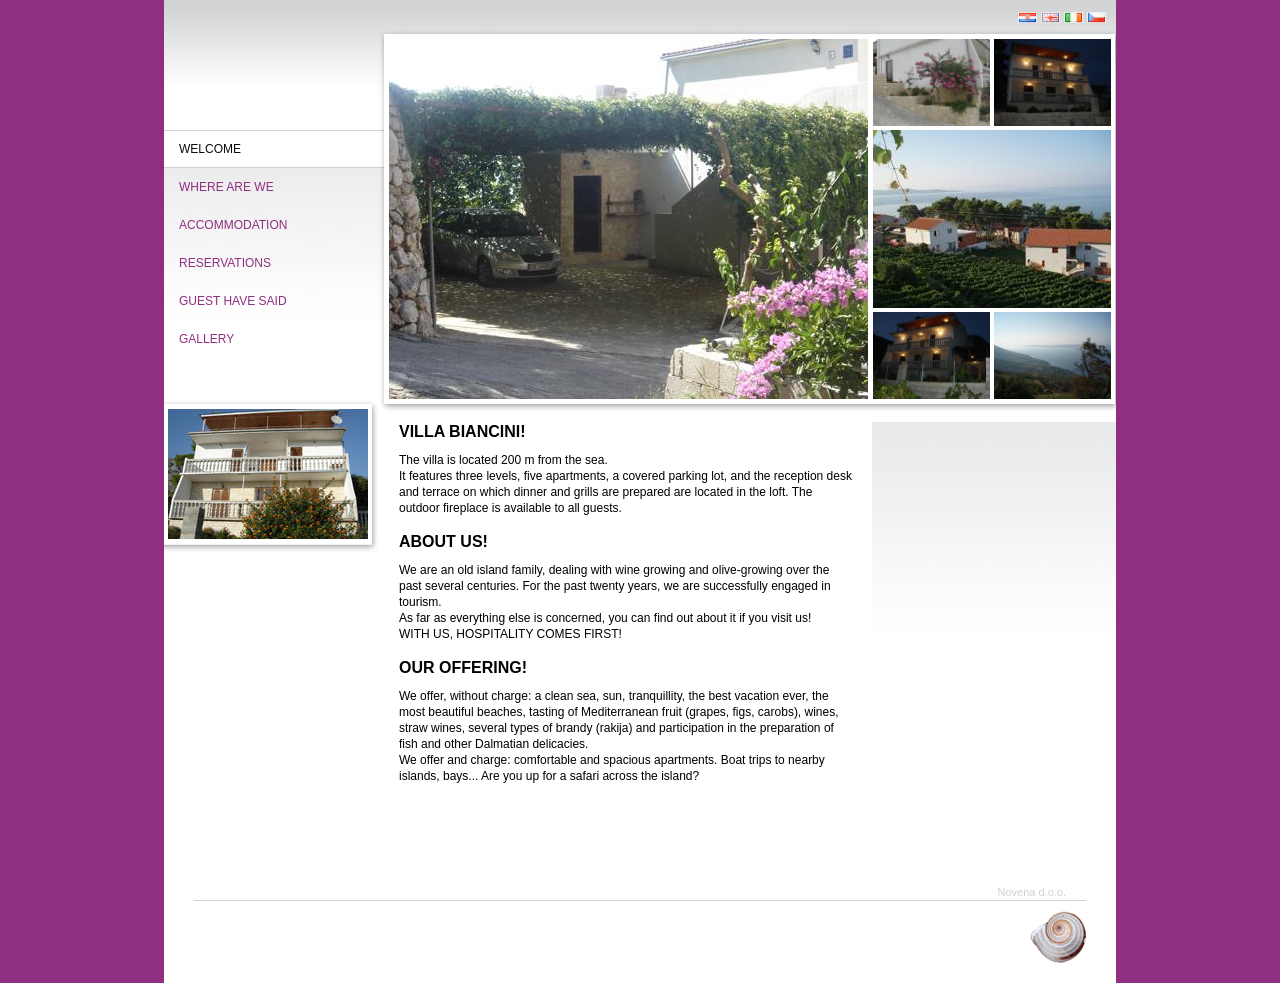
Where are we (226, 187)
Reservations (225, 263)
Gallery (206, 339)
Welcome (210, 149)
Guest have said (233, 301)
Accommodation (233, 225)
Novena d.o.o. (1032, 892)
